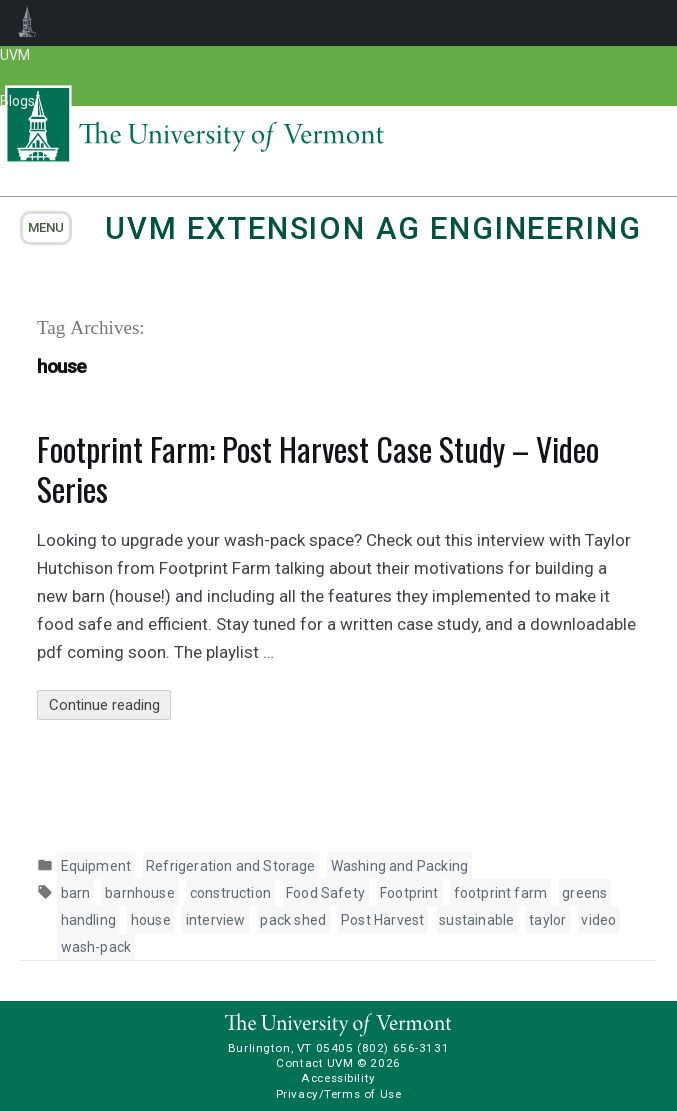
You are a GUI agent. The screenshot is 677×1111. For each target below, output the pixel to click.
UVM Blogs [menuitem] (27, 23)
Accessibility (338, 1078)
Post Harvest (382, 920)
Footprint (409, 893)
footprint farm (501, 893)
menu (46, 227)
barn (76, 893)
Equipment (96, 866)
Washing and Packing (399, 866)
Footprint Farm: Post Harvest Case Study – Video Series (318, 468)
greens (584, 893)
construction (230, 893)
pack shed (293, 920)
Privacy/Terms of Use (339, 1094)
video (598, 920)
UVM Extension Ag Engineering (373, 228)
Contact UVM (314, 1063)
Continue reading (110, 705)
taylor (547, 920)
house (151, 920)
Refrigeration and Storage (231, 866)
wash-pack (96, 947)
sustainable (476, 920)
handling (88, 920)
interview (216, 920)
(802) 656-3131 (403, 1048)
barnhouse (140, 893)
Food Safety (325, 893)
